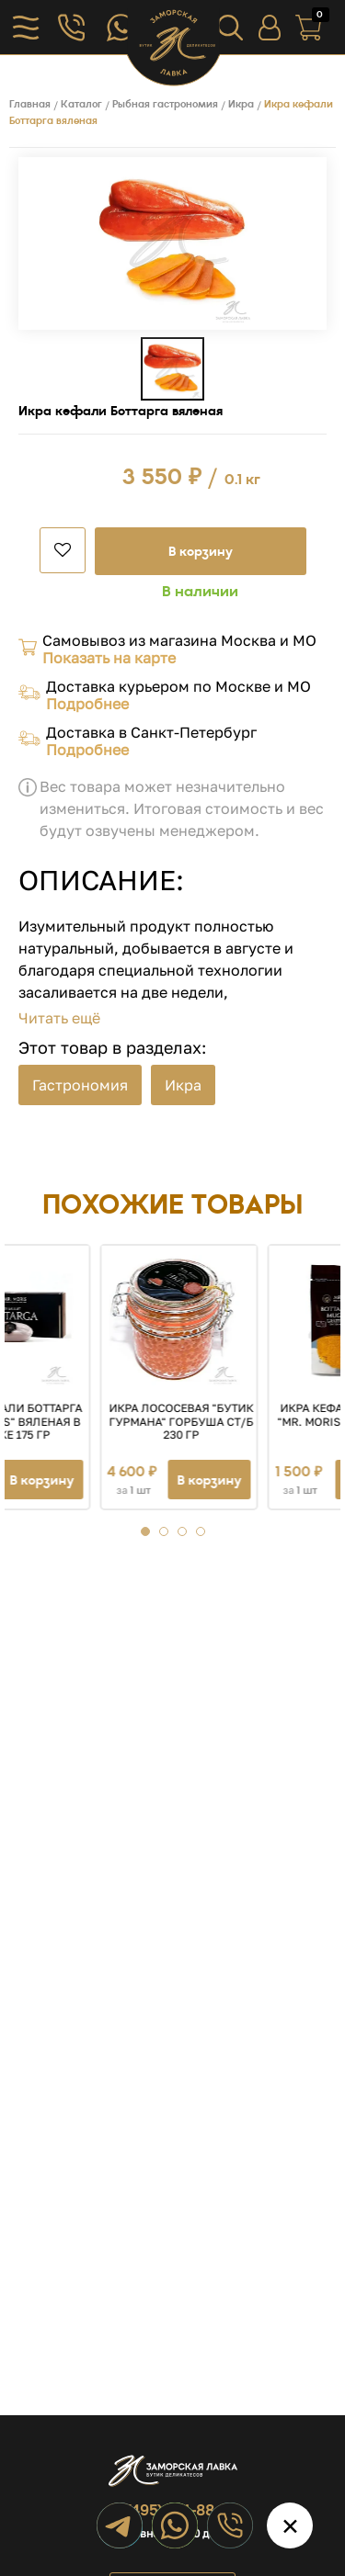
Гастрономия (80, 1085)
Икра (183, 1085)
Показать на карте (109, 657)
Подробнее (87, 703)
